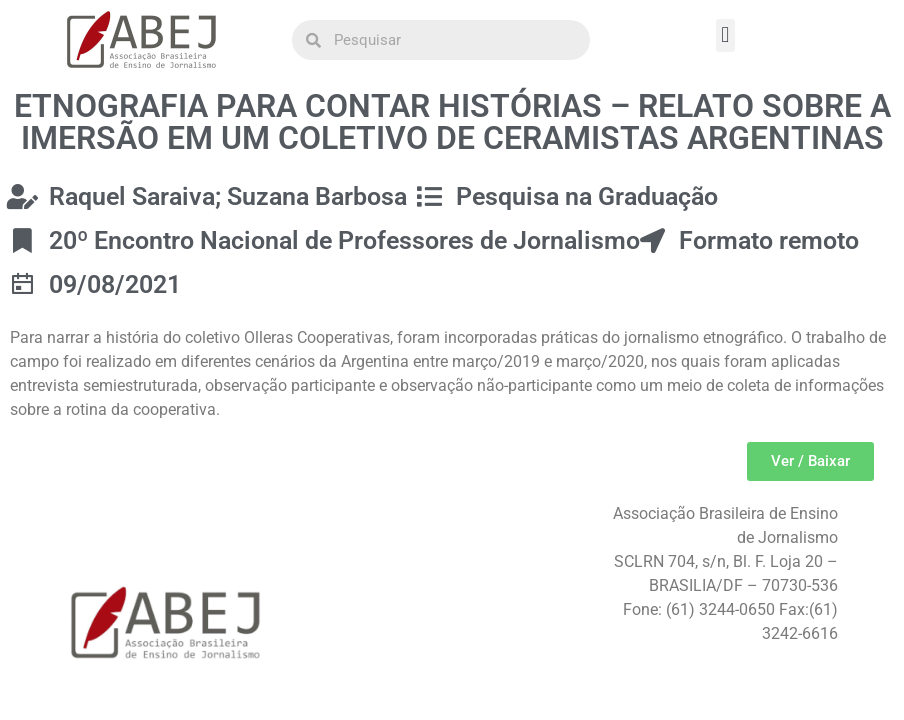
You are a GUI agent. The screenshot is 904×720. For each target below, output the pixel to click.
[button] (725, 35)
